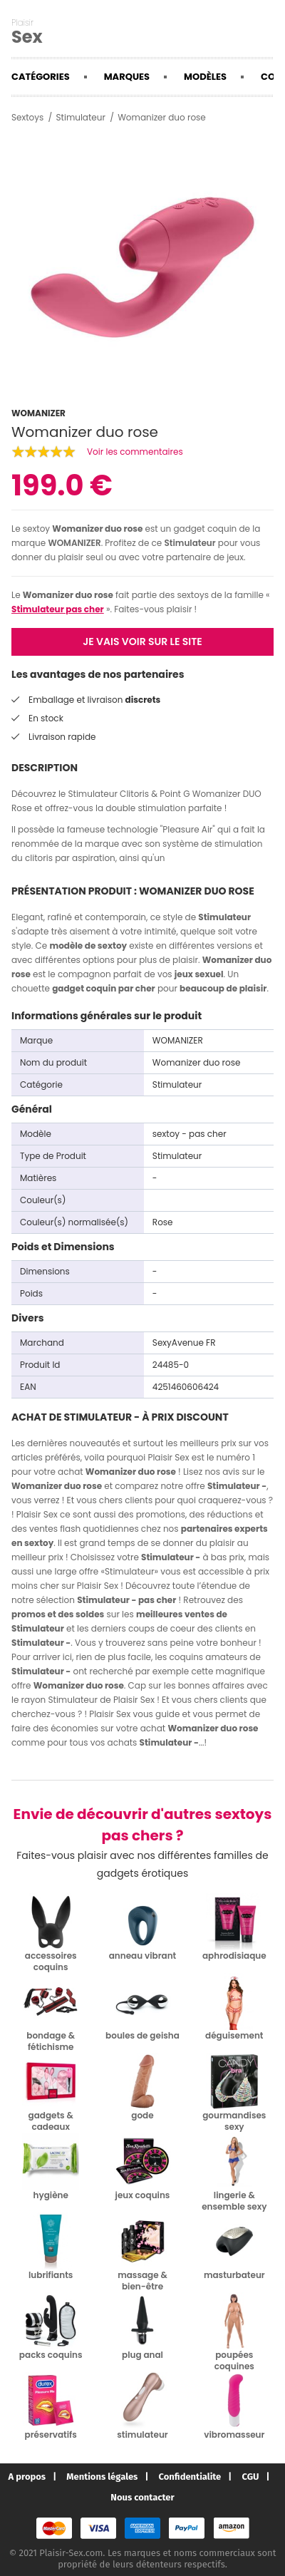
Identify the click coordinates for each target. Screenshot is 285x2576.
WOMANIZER (74, 543)
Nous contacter (142, 2497)
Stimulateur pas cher (57, 609)
